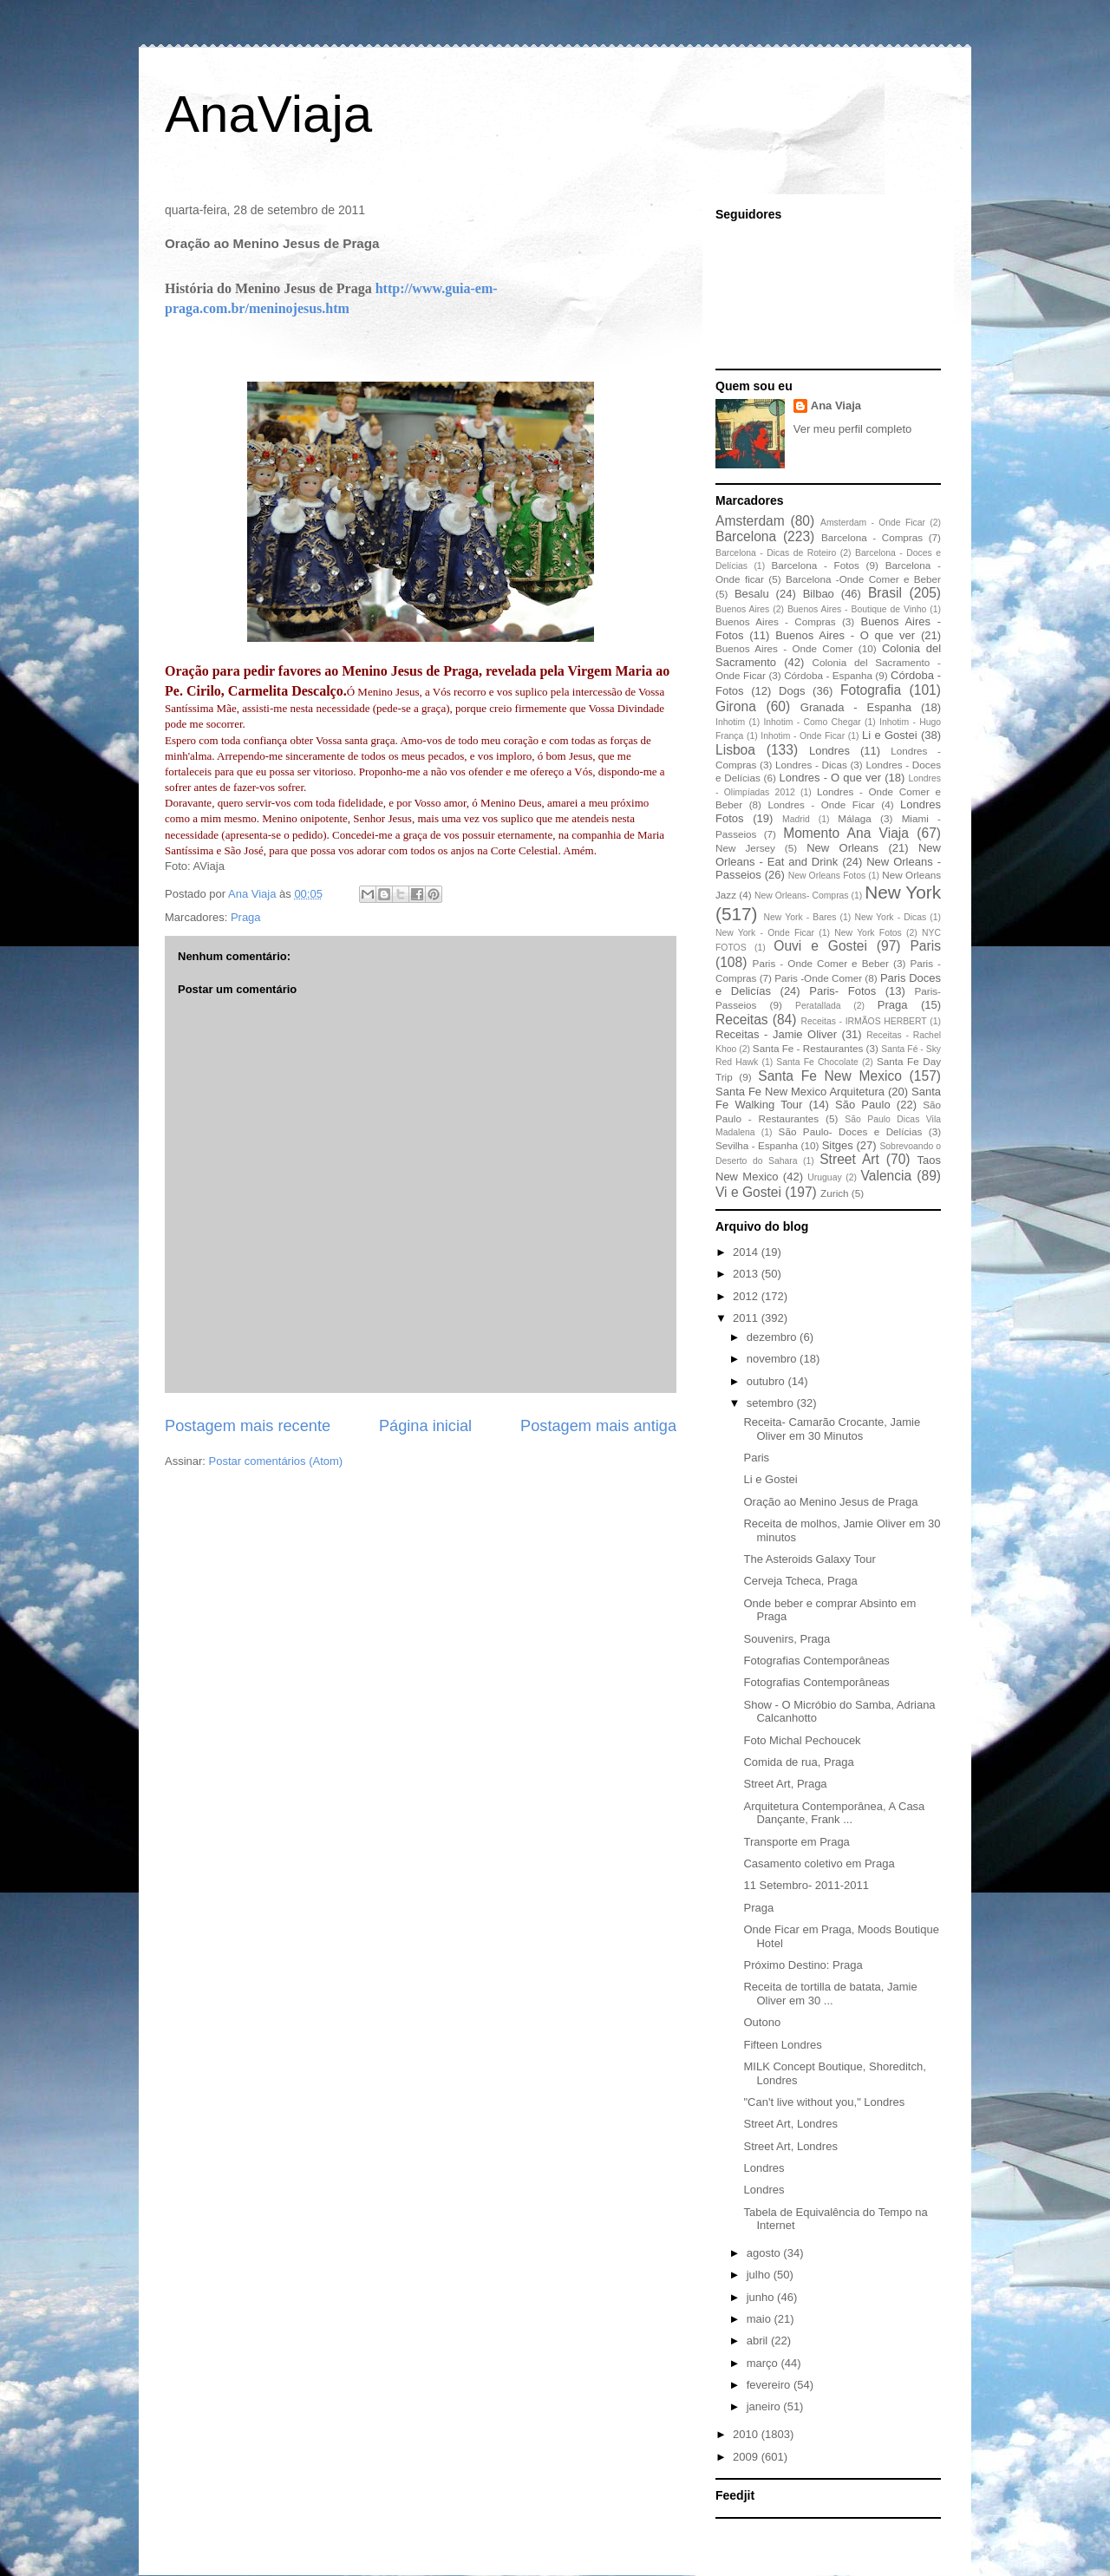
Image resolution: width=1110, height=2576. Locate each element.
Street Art (849, 1159)
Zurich (834, 1193)
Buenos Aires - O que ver (845, 635)
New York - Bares (800, 917)
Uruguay (824, 1177)
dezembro (773, 1337)
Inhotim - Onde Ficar (803, 736)
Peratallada (818, 1005)
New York (903, 892)
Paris (925, 945)
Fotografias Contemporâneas (816, 1660)
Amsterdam (750, 520)
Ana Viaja (836, 405)
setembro (772, 1402)
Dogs (792, 690)
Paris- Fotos (842, 990)
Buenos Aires (742, 609)
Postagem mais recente (247, 1426)
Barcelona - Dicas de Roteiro (775, 553)
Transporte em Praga (796, 1841)
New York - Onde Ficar (764, 933)
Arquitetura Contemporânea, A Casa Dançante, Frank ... (833, 1813)
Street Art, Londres (790, 2123)
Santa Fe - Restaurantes (808, 1048)
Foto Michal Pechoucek (801, 1740)
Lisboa (735, 749)
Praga (246, 917)
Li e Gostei (889, 735)
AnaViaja (268, 114)
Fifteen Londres (782, 2044)
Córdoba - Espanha (828, 675)
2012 (747, 1296)
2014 (747, 1252)
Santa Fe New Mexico (830, 1076)
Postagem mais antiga (598, 1426)
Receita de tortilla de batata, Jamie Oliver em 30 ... (830, 1993)
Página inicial (425, 1426)
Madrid (796, 819)
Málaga (854, 818)
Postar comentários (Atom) (276, 1461)
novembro (773, 1358)
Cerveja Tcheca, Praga (800, 1580)
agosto (765, 2252)
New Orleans (842, 847)
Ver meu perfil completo (852, 428)
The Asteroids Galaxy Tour (809, 1559)
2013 (747, 1273)
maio (760, 2318)
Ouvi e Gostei (820, 945)
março (764, 2363)
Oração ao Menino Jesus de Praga (830, 1501)
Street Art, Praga (784, 1783)
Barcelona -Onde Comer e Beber (863, 579)
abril (759, 2340)
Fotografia (870, 690)
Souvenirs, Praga (786, 1638)
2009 (747, 2456)
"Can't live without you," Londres (823, 2102)
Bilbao (818, 593)
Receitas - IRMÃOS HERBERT (864, 1021)
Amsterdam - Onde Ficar (872, 522)
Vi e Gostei (748, 1192)
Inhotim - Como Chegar (811, 722)
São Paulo (863, 1104)
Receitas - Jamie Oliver (776, 1034)
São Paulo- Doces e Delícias (851, 1131)
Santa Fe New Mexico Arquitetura (800, 1091)
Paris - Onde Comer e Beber (821, 963)
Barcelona (745, 536)
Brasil (885, 592)
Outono (761, 2022)
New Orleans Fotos (826, 875)
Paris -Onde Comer (818, 978)
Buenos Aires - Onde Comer (783, 648)
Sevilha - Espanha (756, 1145)
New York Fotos (868, 933)
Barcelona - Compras (872, 537)
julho (760, 2274)
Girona (735, 706)
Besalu (752, 593)
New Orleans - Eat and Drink (828, 854)
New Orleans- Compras (801, 895)
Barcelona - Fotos (815, 565)
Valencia (886, 1175)
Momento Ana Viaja (846, 833)
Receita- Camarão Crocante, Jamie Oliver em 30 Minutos (831, 1428)
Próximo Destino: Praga (802, 1964)
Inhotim (730, 722)
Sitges (837, 1145)
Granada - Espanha (855, 707)
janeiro (765, 2406)
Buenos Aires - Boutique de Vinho (856, 609)
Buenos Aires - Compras (775, 621)
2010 (747, 2434)
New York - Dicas (890, 917)
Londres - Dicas (811, 764)
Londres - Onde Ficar (821, 804)
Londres (829, 750)
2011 (747, 1317)
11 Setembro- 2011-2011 (806, 1885)
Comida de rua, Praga (798, 1762)
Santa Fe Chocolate (817, 1062)
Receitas (741, 1019)
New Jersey (745, 847)
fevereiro (770, 2384)
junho (762, 2297)
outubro (767, 1381)
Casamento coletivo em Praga (818, 1863)
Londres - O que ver (831, 777)
